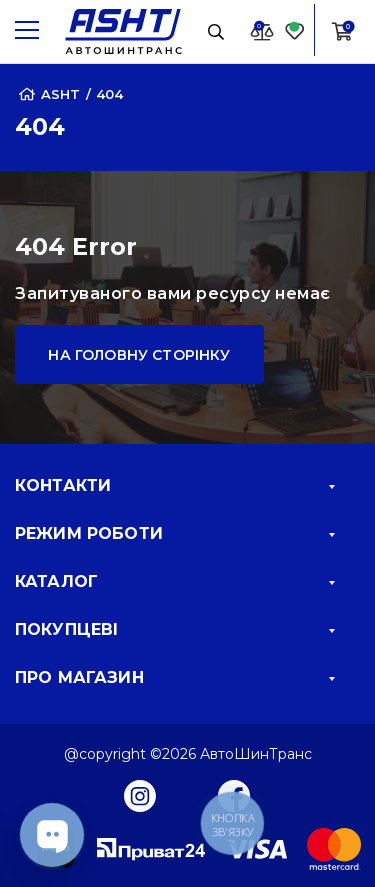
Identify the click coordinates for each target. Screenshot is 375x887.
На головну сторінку (139, 355)
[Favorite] (295, 30)
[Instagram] (140, 795)
